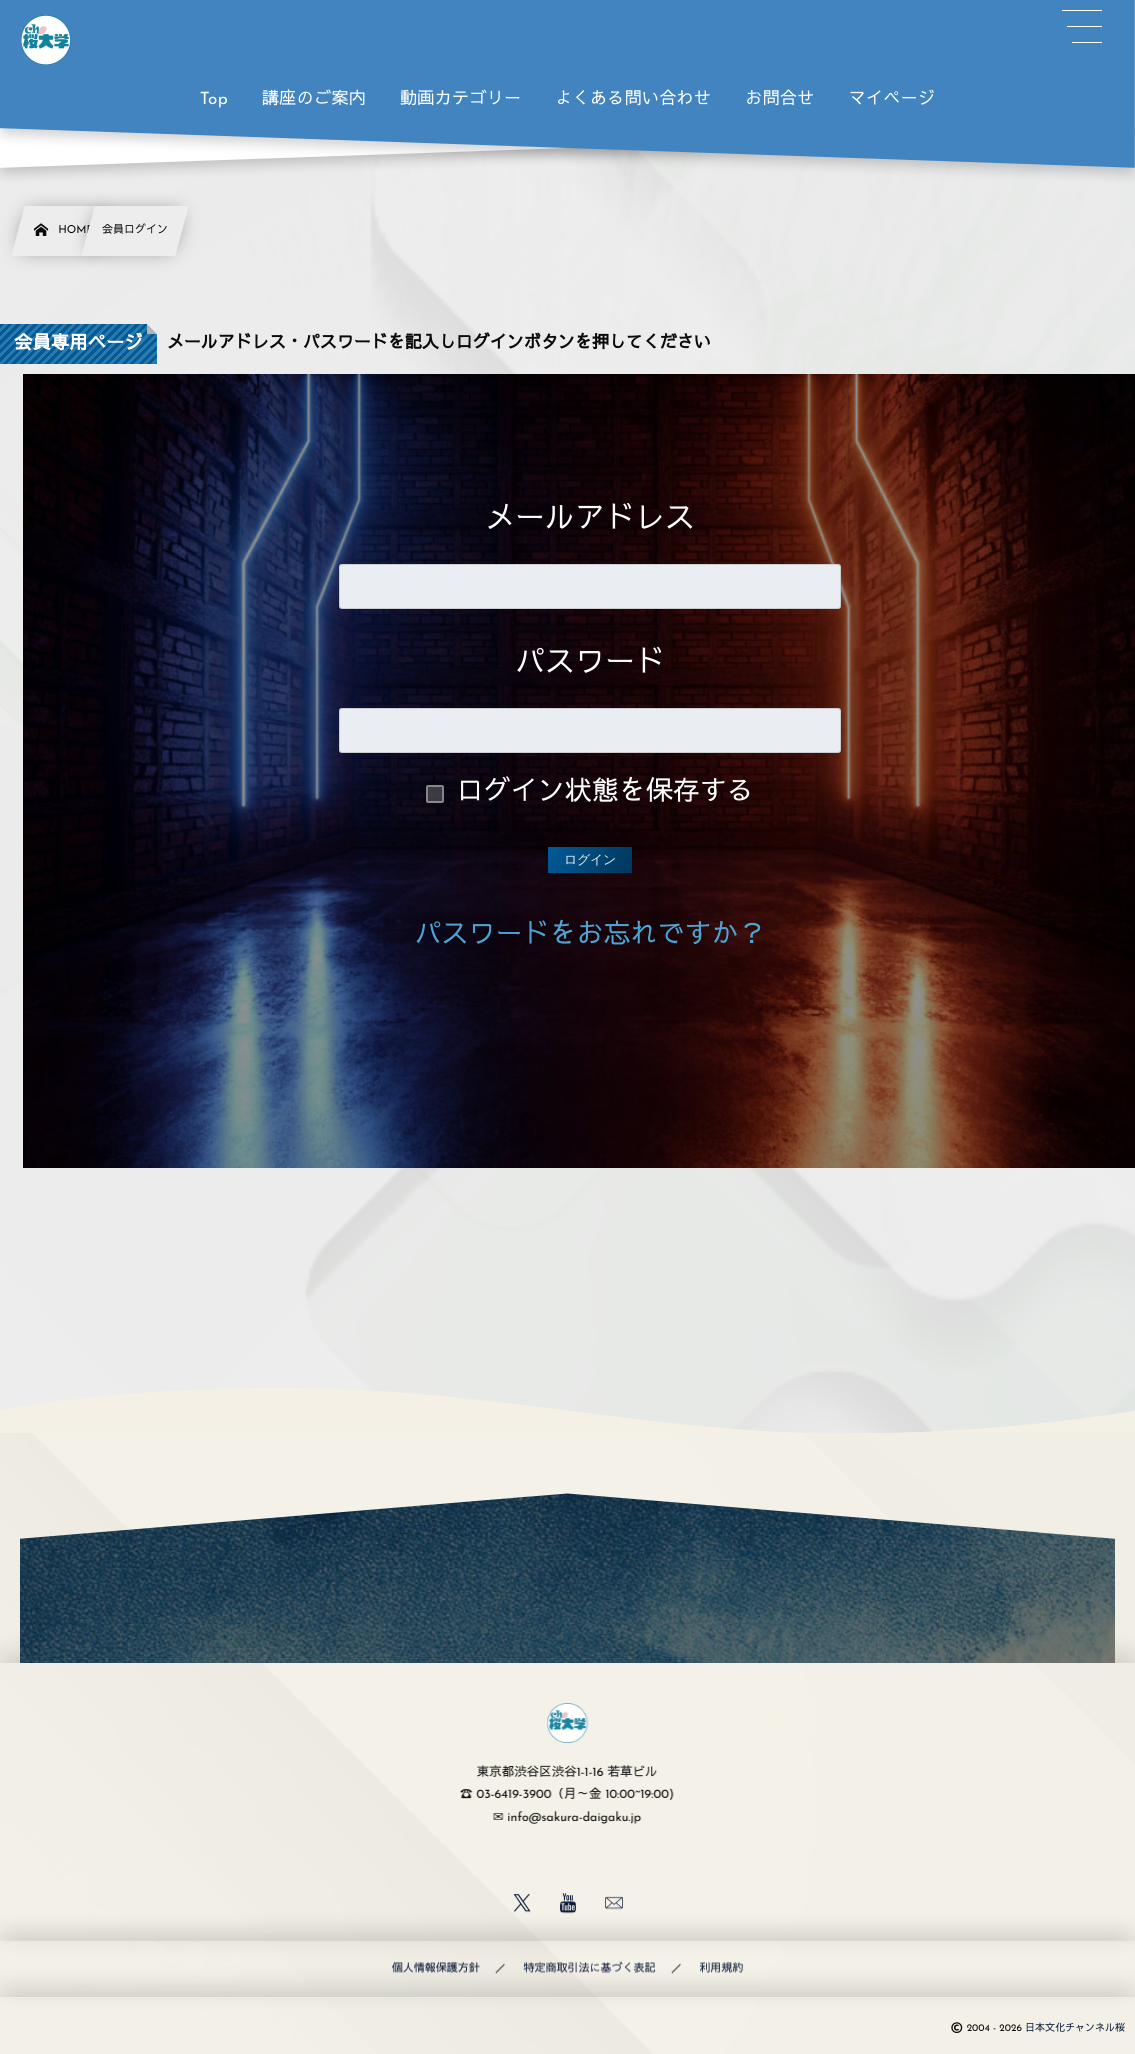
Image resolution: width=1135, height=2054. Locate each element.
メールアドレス (590, 520)
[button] (1082, 27)
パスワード (590, 664)
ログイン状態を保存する (605, 793)
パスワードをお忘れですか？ (590, 936)
